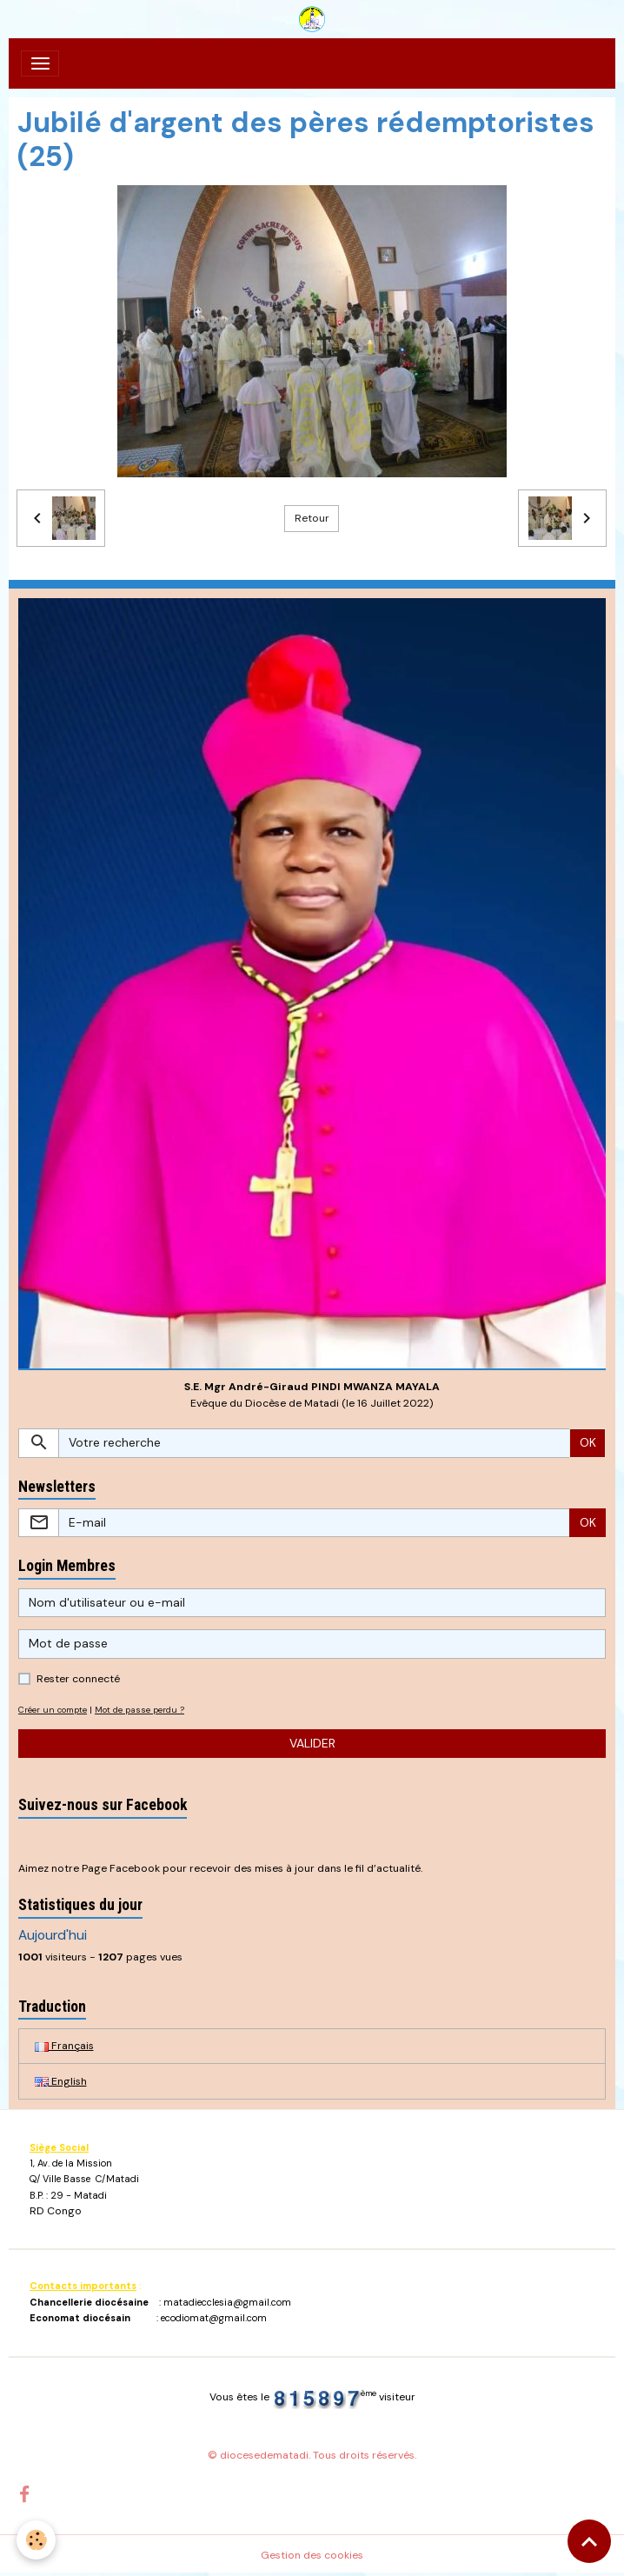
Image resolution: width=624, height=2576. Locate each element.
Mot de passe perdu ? (139, 1709)
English (61, 2081)
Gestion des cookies (312, 2555)
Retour (312, 518)
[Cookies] (36, 2539)
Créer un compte (52, 1709)
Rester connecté (78, 1679)
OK (588, 1442)
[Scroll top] (589, 2541)
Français (64, 2046)
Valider (312, 1743)
